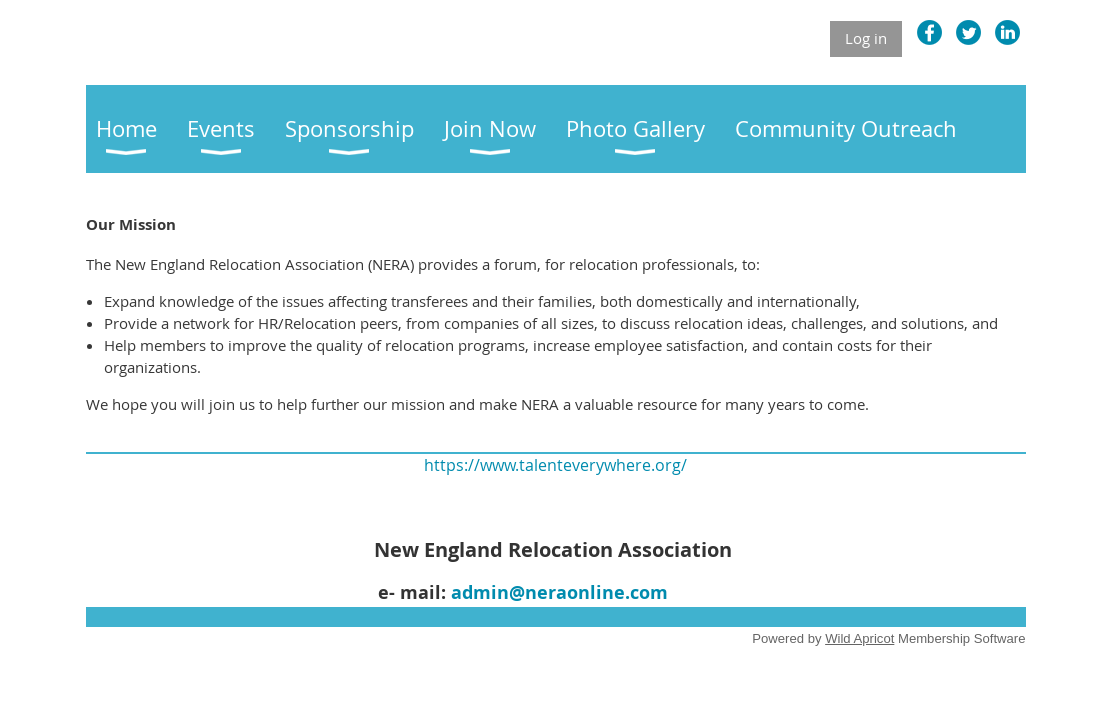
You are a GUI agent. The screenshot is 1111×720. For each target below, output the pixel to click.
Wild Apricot (859, 638)
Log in (866, 38)
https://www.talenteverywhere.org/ (555, 465)
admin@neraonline (538, 592)
